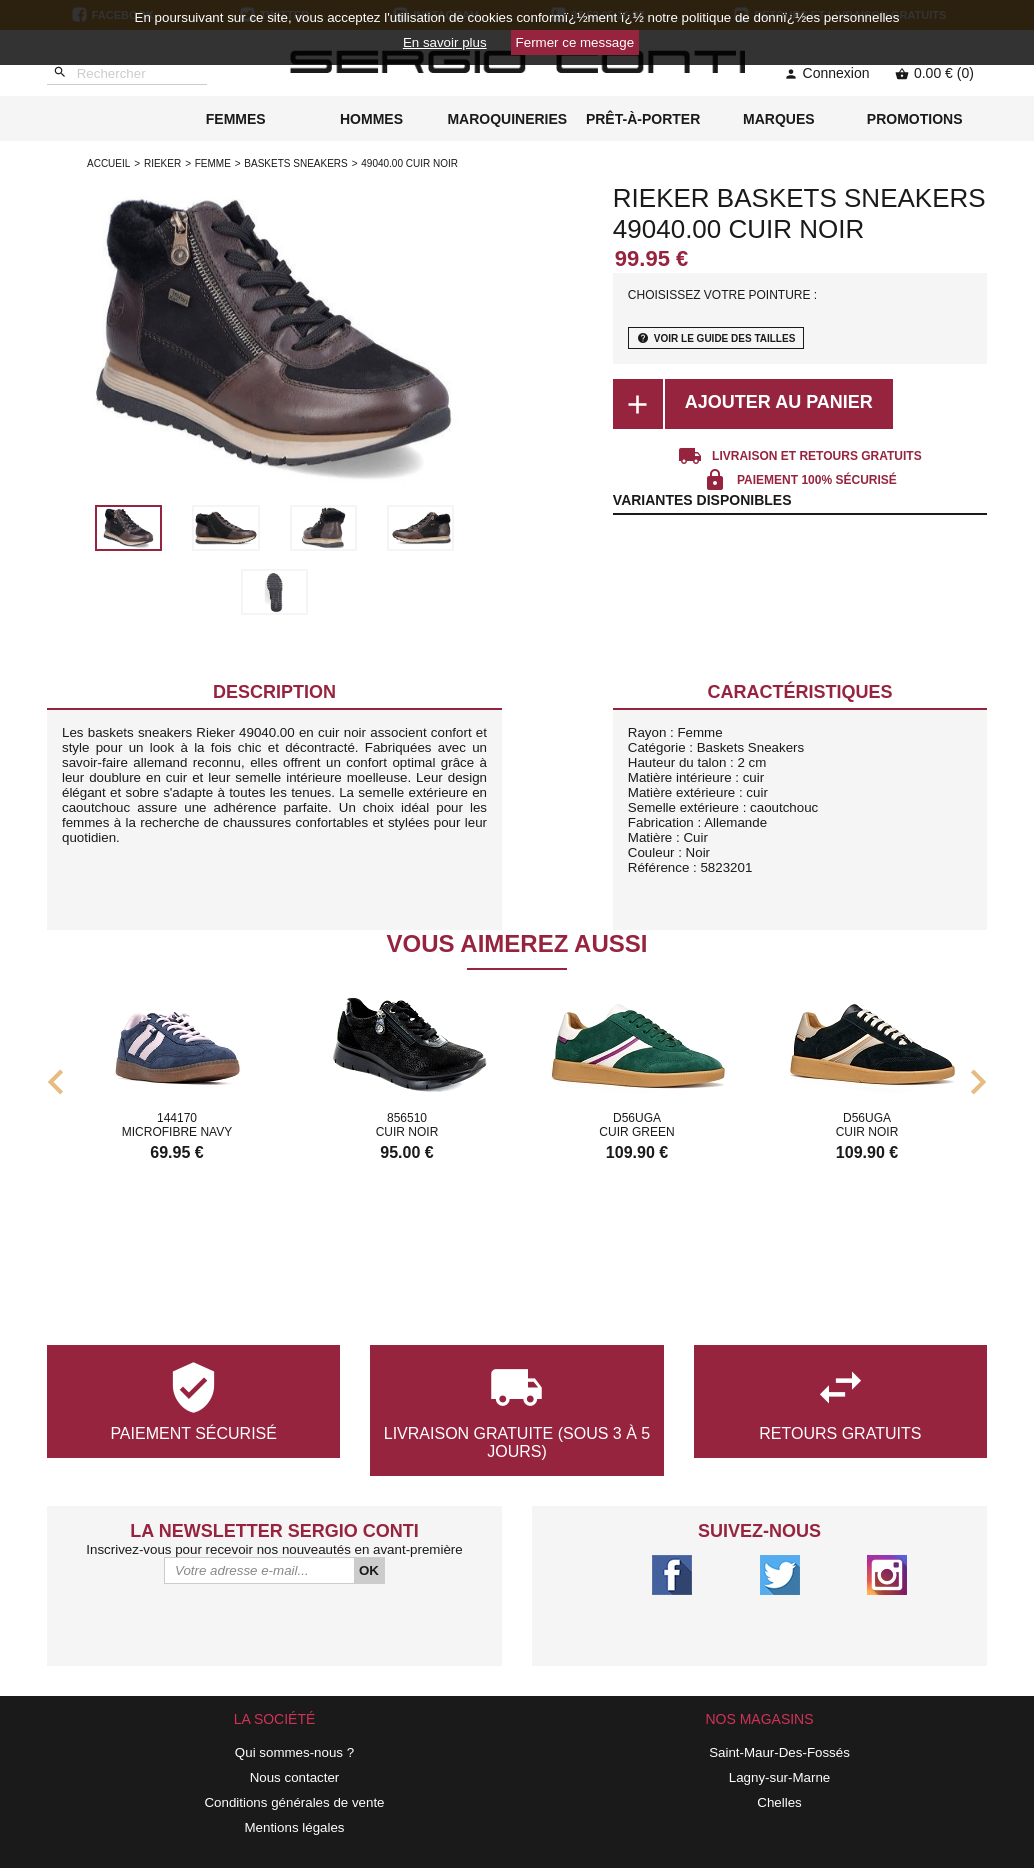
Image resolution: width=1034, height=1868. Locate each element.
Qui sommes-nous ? (294, 1752)
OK (369, 1570)
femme (213, 163)
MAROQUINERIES (507, 119)
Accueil (108, 163)
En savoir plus (445, 42)
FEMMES (236, 119)
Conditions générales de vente (294, 1802)
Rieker (162, 163)
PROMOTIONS (915, 119)
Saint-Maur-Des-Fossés (779, 1752)
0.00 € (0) (934, 73)
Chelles (779, 1802)
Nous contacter (295, 1777)
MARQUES (779, 119)
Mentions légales (294, 1827)
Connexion (827, 73)
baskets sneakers (295, 163)
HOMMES (371, 119)
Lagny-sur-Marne (779, 1777)
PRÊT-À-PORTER (643, 119)
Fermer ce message (575, 42)
